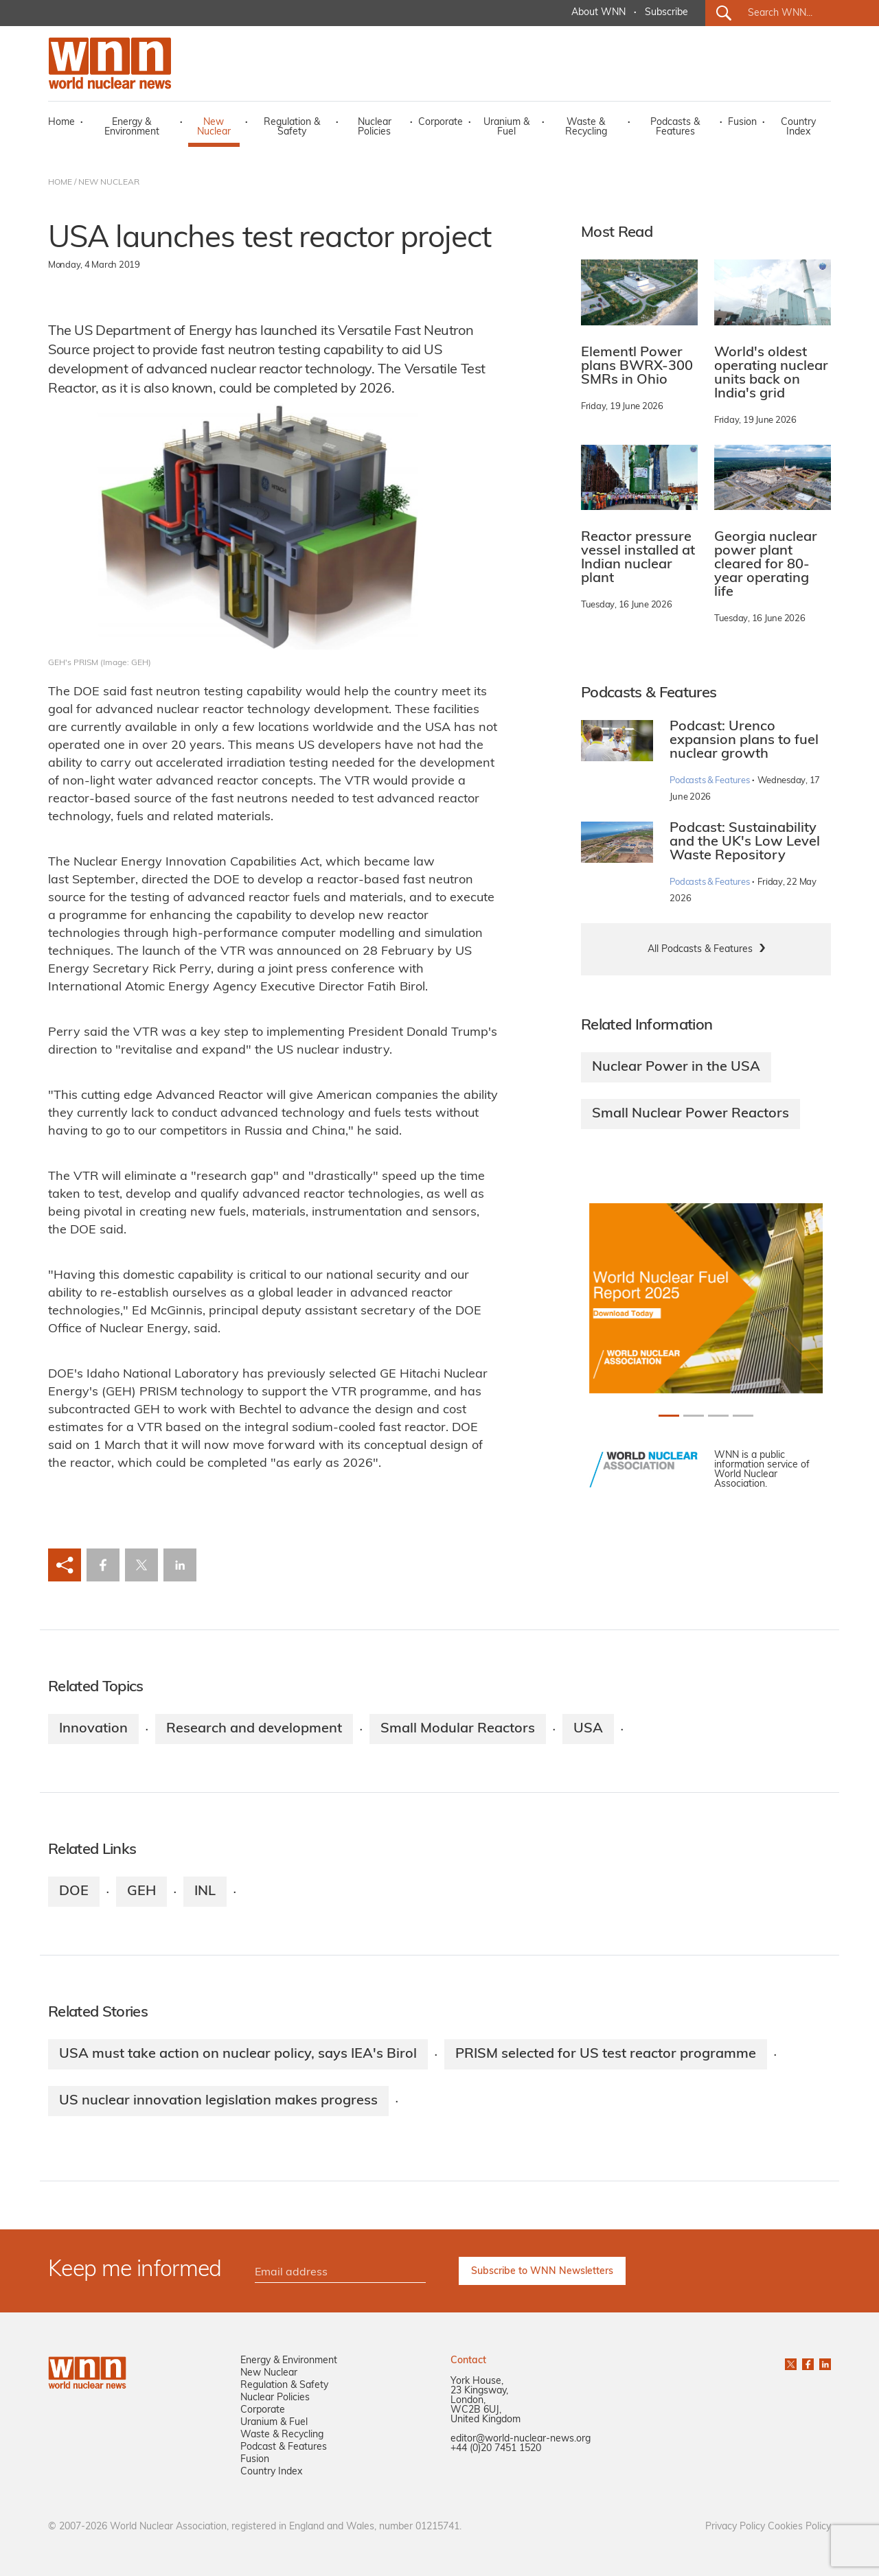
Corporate (440, 122)
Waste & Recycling (586, 127)
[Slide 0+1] (669, 1416)
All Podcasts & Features (700, 949)
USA (588, 1729)
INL (205, 1892)
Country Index (798, 127)
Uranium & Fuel (506, 127)
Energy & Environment (131, 127)
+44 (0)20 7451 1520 (495, 2449)
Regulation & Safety (292, 127)
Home (61, 122)
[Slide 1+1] (693, 1416)
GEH (141, 1892)
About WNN (598, 13)
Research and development (254, 1729)
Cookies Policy (799, 2527)
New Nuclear (214, 127)
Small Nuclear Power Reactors (690, 1114)
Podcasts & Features (675, 127)
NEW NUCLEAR (108, 182)
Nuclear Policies (374, 127)
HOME (60, 182)
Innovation (93, 1729)
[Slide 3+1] (743, 1416)
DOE (74, 1892)
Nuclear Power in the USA (676, 1067)
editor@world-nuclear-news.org (520, 2439)
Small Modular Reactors (457, 1729)
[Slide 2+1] (718, 1416)
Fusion (742, 122)
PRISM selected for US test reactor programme (605, 2054)
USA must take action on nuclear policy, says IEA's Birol (238, 2054)
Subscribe (666, 13)
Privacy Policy (735, 2527)
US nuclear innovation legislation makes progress (218, 2101)
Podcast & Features (283, 2447)
